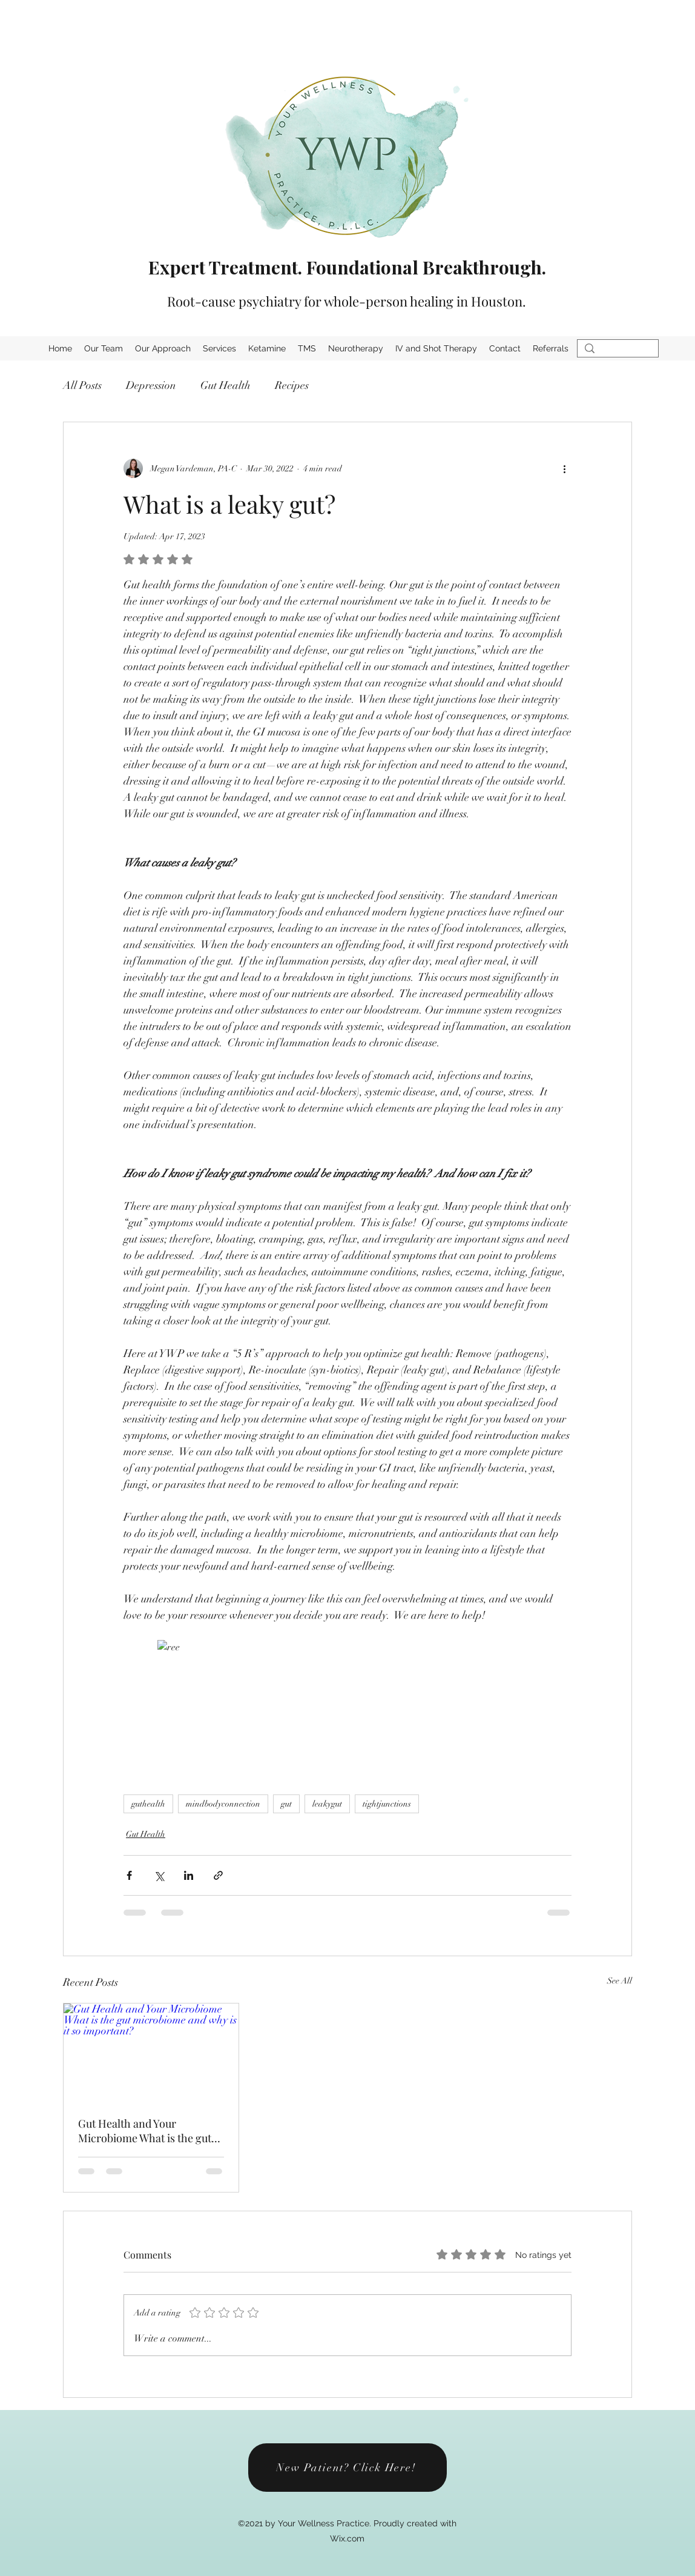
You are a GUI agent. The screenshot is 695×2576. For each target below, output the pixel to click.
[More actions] (564, 468)
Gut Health (225, 385)
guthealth (148, 1804)
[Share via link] (218, 1875)
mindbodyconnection (223, 1804)
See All (619, 1981)
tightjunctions (387, 1804)
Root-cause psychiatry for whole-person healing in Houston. (346, 301)
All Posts (82, 385)
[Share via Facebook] (129, 1875)
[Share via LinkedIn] (188, 1875)
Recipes (292, 385)
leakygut (327, 1804)
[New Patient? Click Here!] (347, 2467)
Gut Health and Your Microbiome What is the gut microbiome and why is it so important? (146, 2130)
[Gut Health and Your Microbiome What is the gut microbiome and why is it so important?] (151, 2052)
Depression (151, 385)
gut (286, 1804)
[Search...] (617, 354)
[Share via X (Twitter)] (159, 1875)
